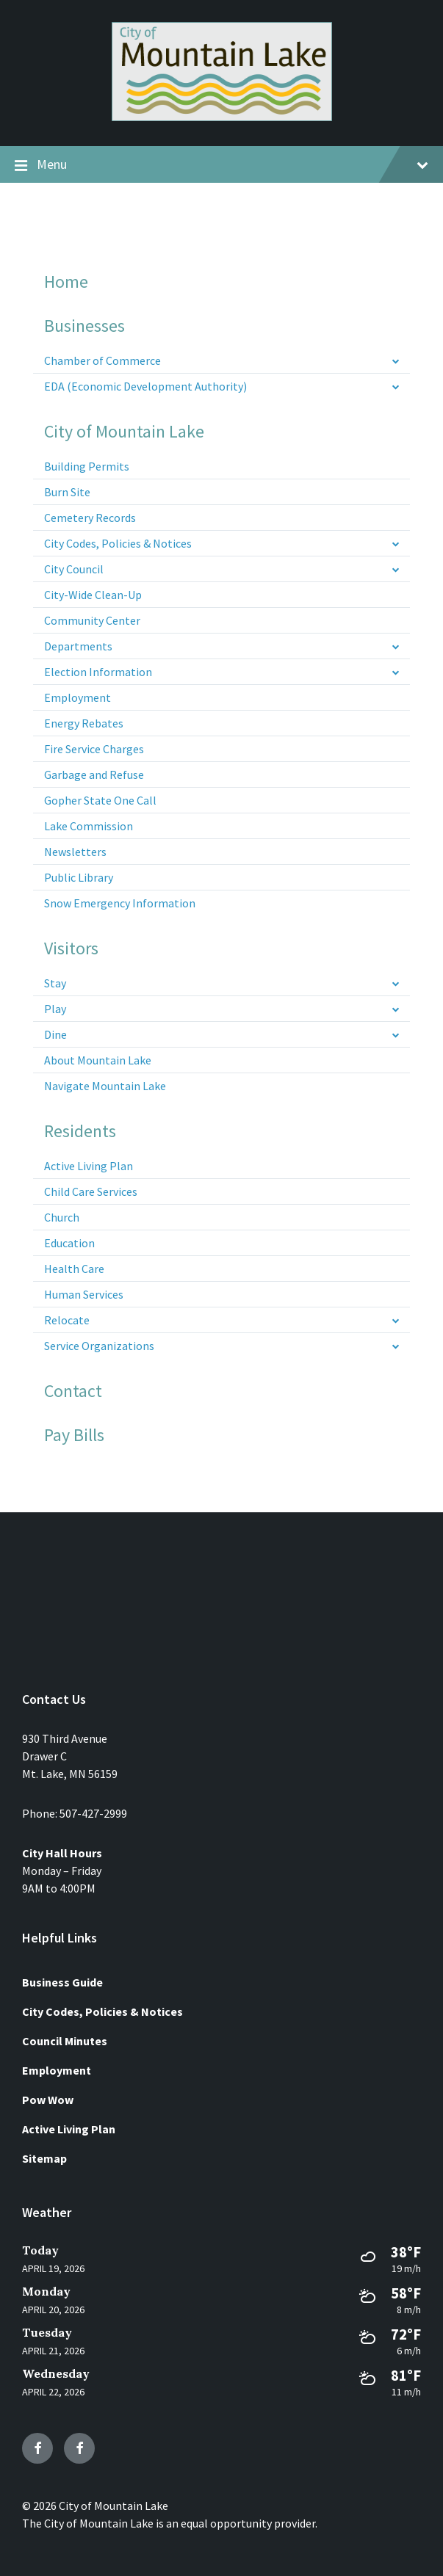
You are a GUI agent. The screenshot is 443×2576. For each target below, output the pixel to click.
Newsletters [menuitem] (75, 851)
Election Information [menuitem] (98, 671)
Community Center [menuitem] (92, 620)
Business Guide (62, 1982)
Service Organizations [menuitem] (99, 1345)
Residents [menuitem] (80, 1131)
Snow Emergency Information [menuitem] (119, 903)
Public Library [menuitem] (78, 877)
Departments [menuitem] (78, 646)
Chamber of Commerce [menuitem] (102, 360)
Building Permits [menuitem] (86, 466)
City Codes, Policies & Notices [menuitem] (118, 543)
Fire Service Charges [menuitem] (94, 748)
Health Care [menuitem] (74, 1268)
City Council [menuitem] (74, 569)
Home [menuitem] (66, 282)
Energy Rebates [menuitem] (83, 723)
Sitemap (44, 2158)
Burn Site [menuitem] (67, 492)
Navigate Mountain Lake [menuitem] (105, 1085)
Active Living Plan (68, 2129)
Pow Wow (47, 2099)
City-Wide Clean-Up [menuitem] (93, 594)
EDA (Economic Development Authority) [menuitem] (145, 386)
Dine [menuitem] (55, 1034)
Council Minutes (64, 2040)
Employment (56, 2070)
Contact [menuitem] (73, 1391)
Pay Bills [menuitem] (74, 1435)
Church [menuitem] (61, 1217)
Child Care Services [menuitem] (90, 1191)
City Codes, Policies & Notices (102, 2011)
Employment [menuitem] (77, 697)
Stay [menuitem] (55, 983)
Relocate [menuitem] (67, 1320)
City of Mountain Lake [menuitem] (124, 432)
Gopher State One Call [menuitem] (100, 800)
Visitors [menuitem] (71, 948)
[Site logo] (222, 116)
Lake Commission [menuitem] (88, 826)
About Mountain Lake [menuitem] (97, 1060)
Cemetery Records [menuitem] (90, 517)
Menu (221, 165)
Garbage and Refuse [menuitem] (94, 774)
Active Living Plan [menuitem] (88, 1165)
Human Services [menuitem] (83, 1294)
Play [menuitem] (55, 1008)
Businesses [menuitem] (84, 326)
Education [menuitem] (69, 1243)
